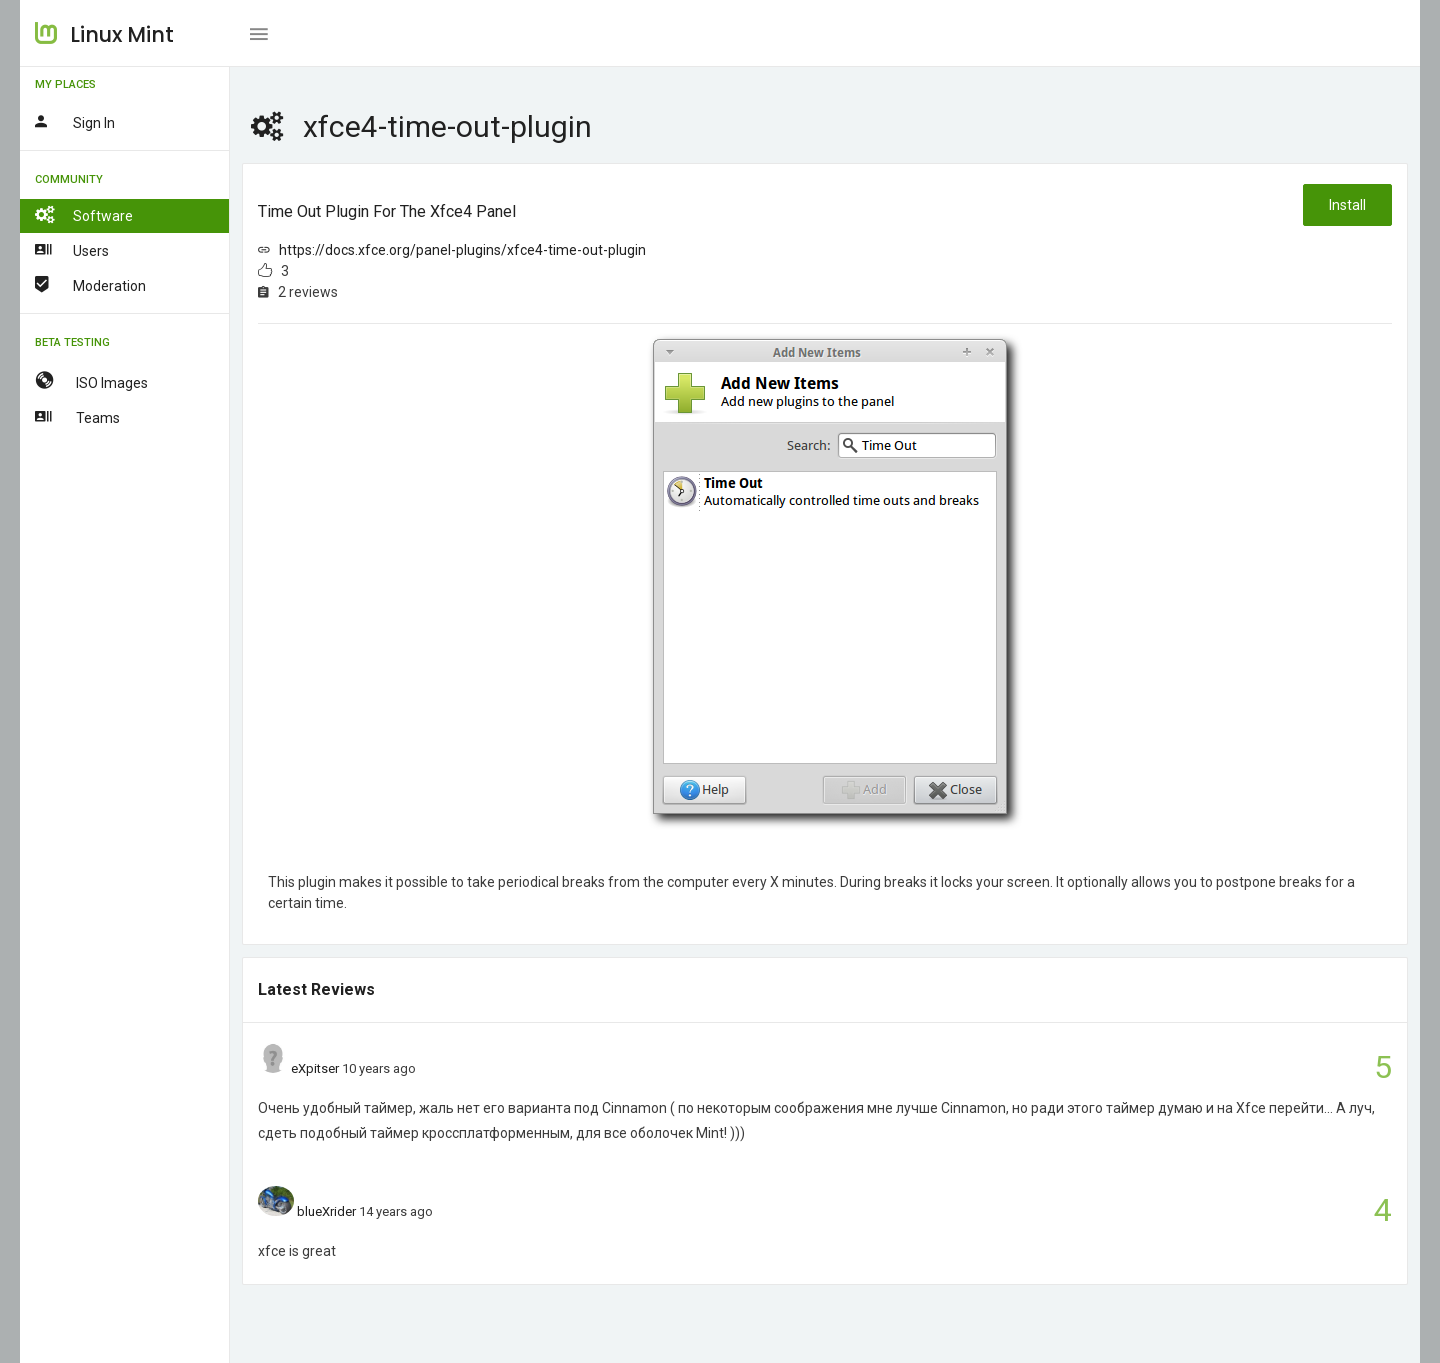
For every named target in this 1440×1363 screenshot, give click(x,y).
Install (1347, 205)
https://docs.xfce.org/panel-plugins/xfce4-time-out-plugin (462, 250)
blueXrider (326, 1211)
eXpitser (315, 1068)
